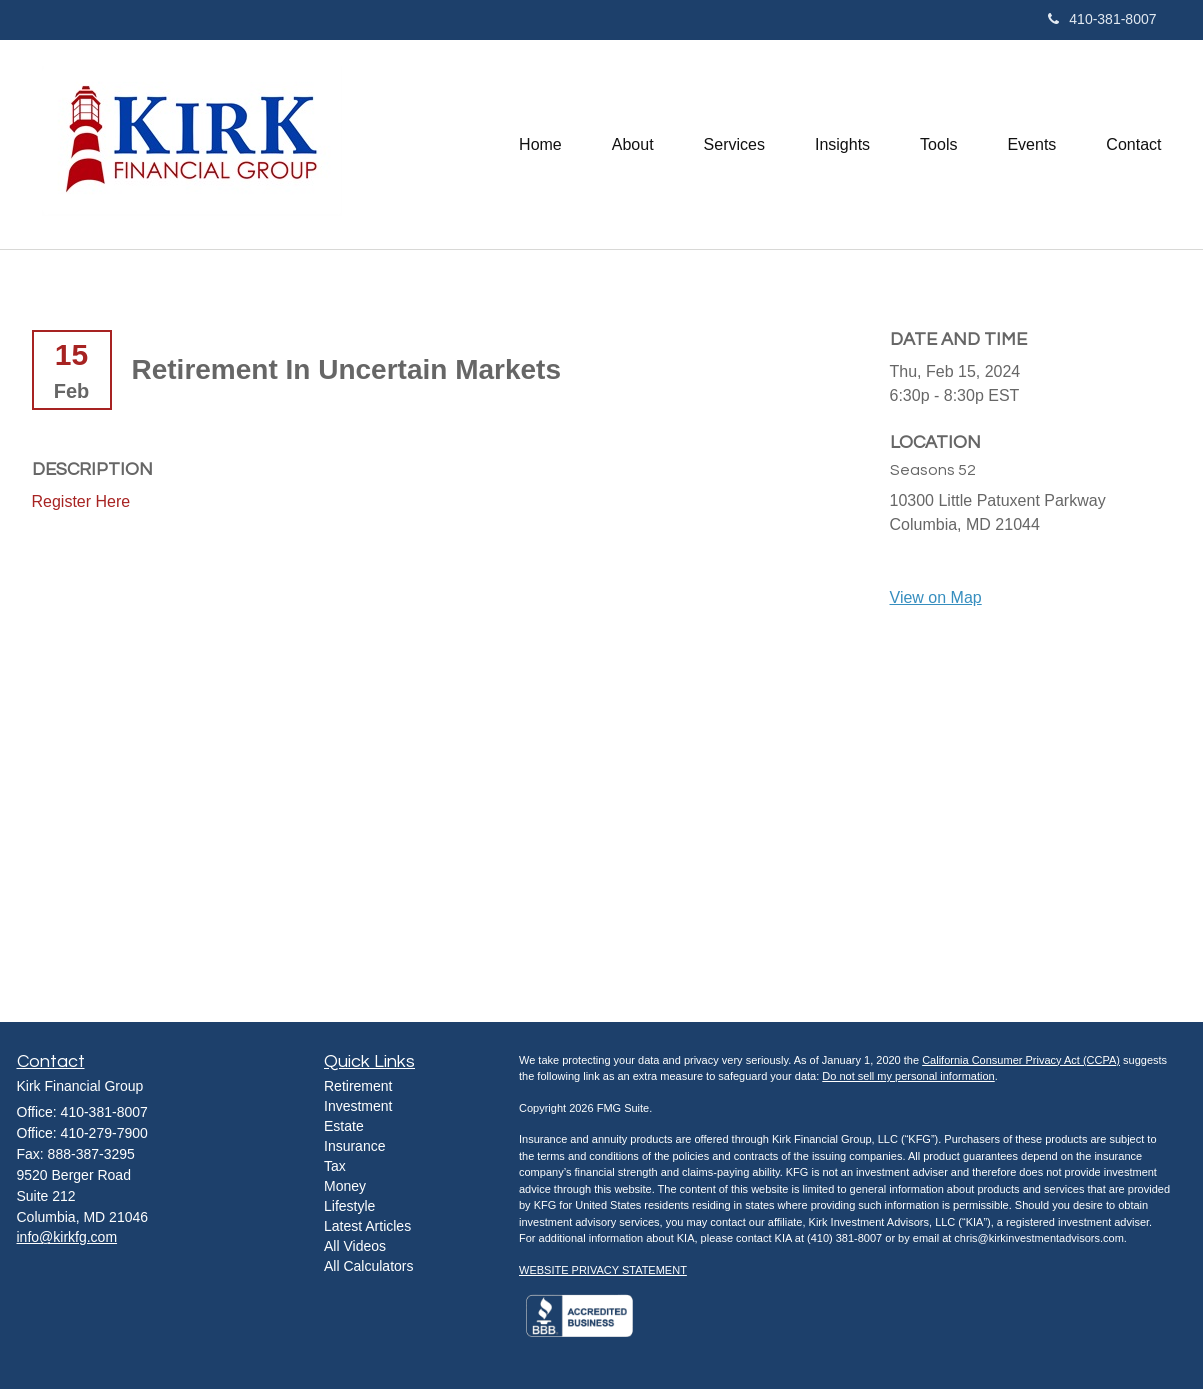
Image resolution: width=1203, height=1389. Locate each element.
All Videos (355, 1246)
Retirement (358, 1086)
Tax (335, 1166)
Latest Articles (367, 1226)
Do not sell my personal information (908, 1076)
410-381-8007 (1102, 19)
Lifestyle (349, 1206)
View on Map (936, 597)
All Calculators (368, 1266)
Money (345, 1186)
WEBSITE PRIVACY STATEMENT (603, 1270)
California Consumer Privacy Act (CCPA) (1021, 1060)
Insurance (354, 1146)
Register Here (81, 501)
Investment (358, 1106)
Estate (344, 1126)
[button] (633, 144)
